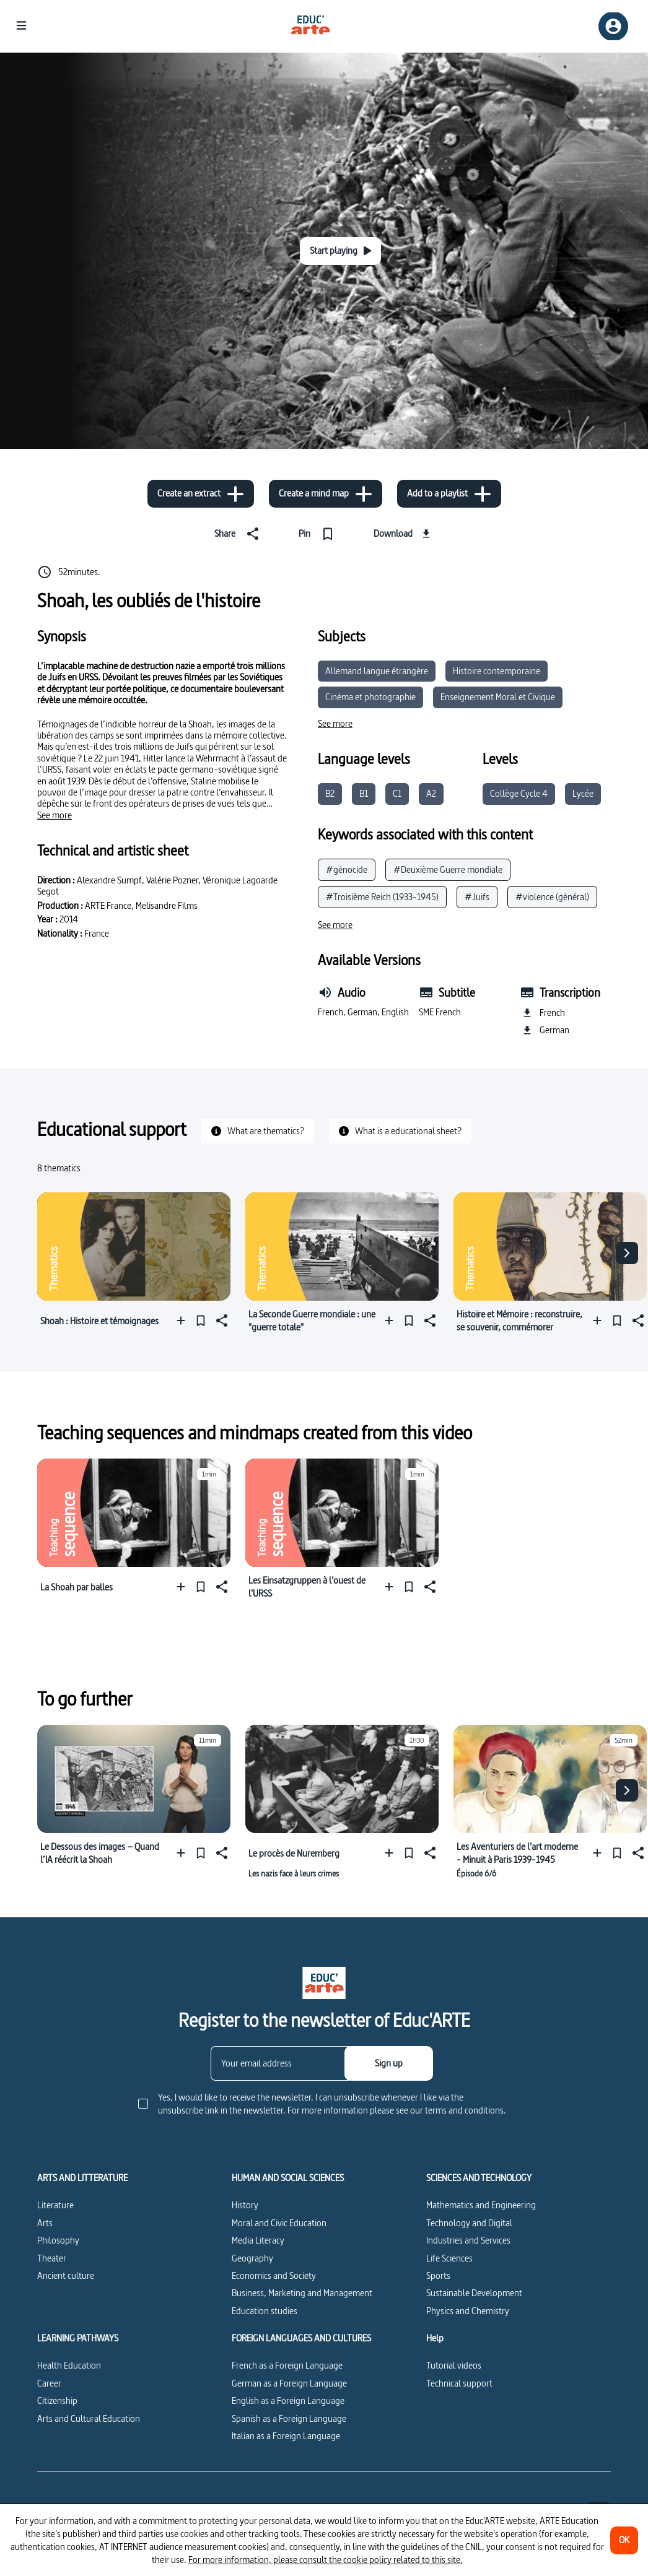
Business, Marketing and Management (302, 2292)
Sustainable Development (474, 2292)
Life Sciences (449, 2258)
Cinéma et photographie (370, 696)
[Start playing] (340, 251)
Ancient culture (65, 2275)
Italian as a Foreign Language (286, 2435)
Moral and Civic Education (279, 2222)
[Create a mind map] (325, 494)
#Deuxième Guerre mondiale (447, 869)
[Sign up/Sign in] (613, 26)
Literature (55, 2204)
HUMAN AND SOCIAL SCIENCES (288, 2178)
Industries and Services (468, 2240)
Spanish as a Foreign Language (289, 2418)
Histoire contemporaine (496, 670)
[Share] (239, 534)
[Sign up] (388, 2063)
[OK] (624, 2540)
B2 (330, 793)
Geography (252, 2258)
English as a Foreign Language (288, 2400)
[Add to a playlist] (449, 494)
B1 (363, 793)
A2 (431, 793)
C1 (397, 793)
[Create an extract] (200, 494)
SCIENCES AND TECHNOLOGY (479, 2178)
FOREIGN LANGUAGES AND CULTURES (301, 2338)
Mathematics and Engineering (481, 2204)
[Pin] (319, 534)
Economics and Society (274, 2275)
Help (435, 2338)
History (245, 2204)
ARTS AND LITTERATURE (82, 2178)
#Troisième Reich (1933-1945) (382, 896)
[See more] (54, 815)
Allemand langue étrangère (376, 670)
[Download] (404, 534)
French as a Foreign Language (287, 2365)
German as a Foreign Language (289, 2383)
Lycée (582, 793)
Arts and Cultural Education (88, 2418)
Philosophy (58, 2240)
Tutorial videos (453, 2365)
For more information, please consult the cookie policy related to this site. (325, 2559)
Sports (438, 2275)
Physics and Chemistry (467, 2310)
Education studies (264, 2310)
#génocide (346, 869)
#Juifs (477, 896)
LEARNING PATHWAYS (77, 2338)
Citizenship (57, 2400)
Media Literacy (258, 2240)
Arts (45, 2222)
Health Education (69, 2365)
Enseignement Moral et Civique (497, 696)
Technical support (459, 2383)
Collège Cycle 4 (519, 793)
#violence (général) (552, 896)
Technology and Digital (469, 2222)
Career (49, 2383)
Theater (51, 2258)
